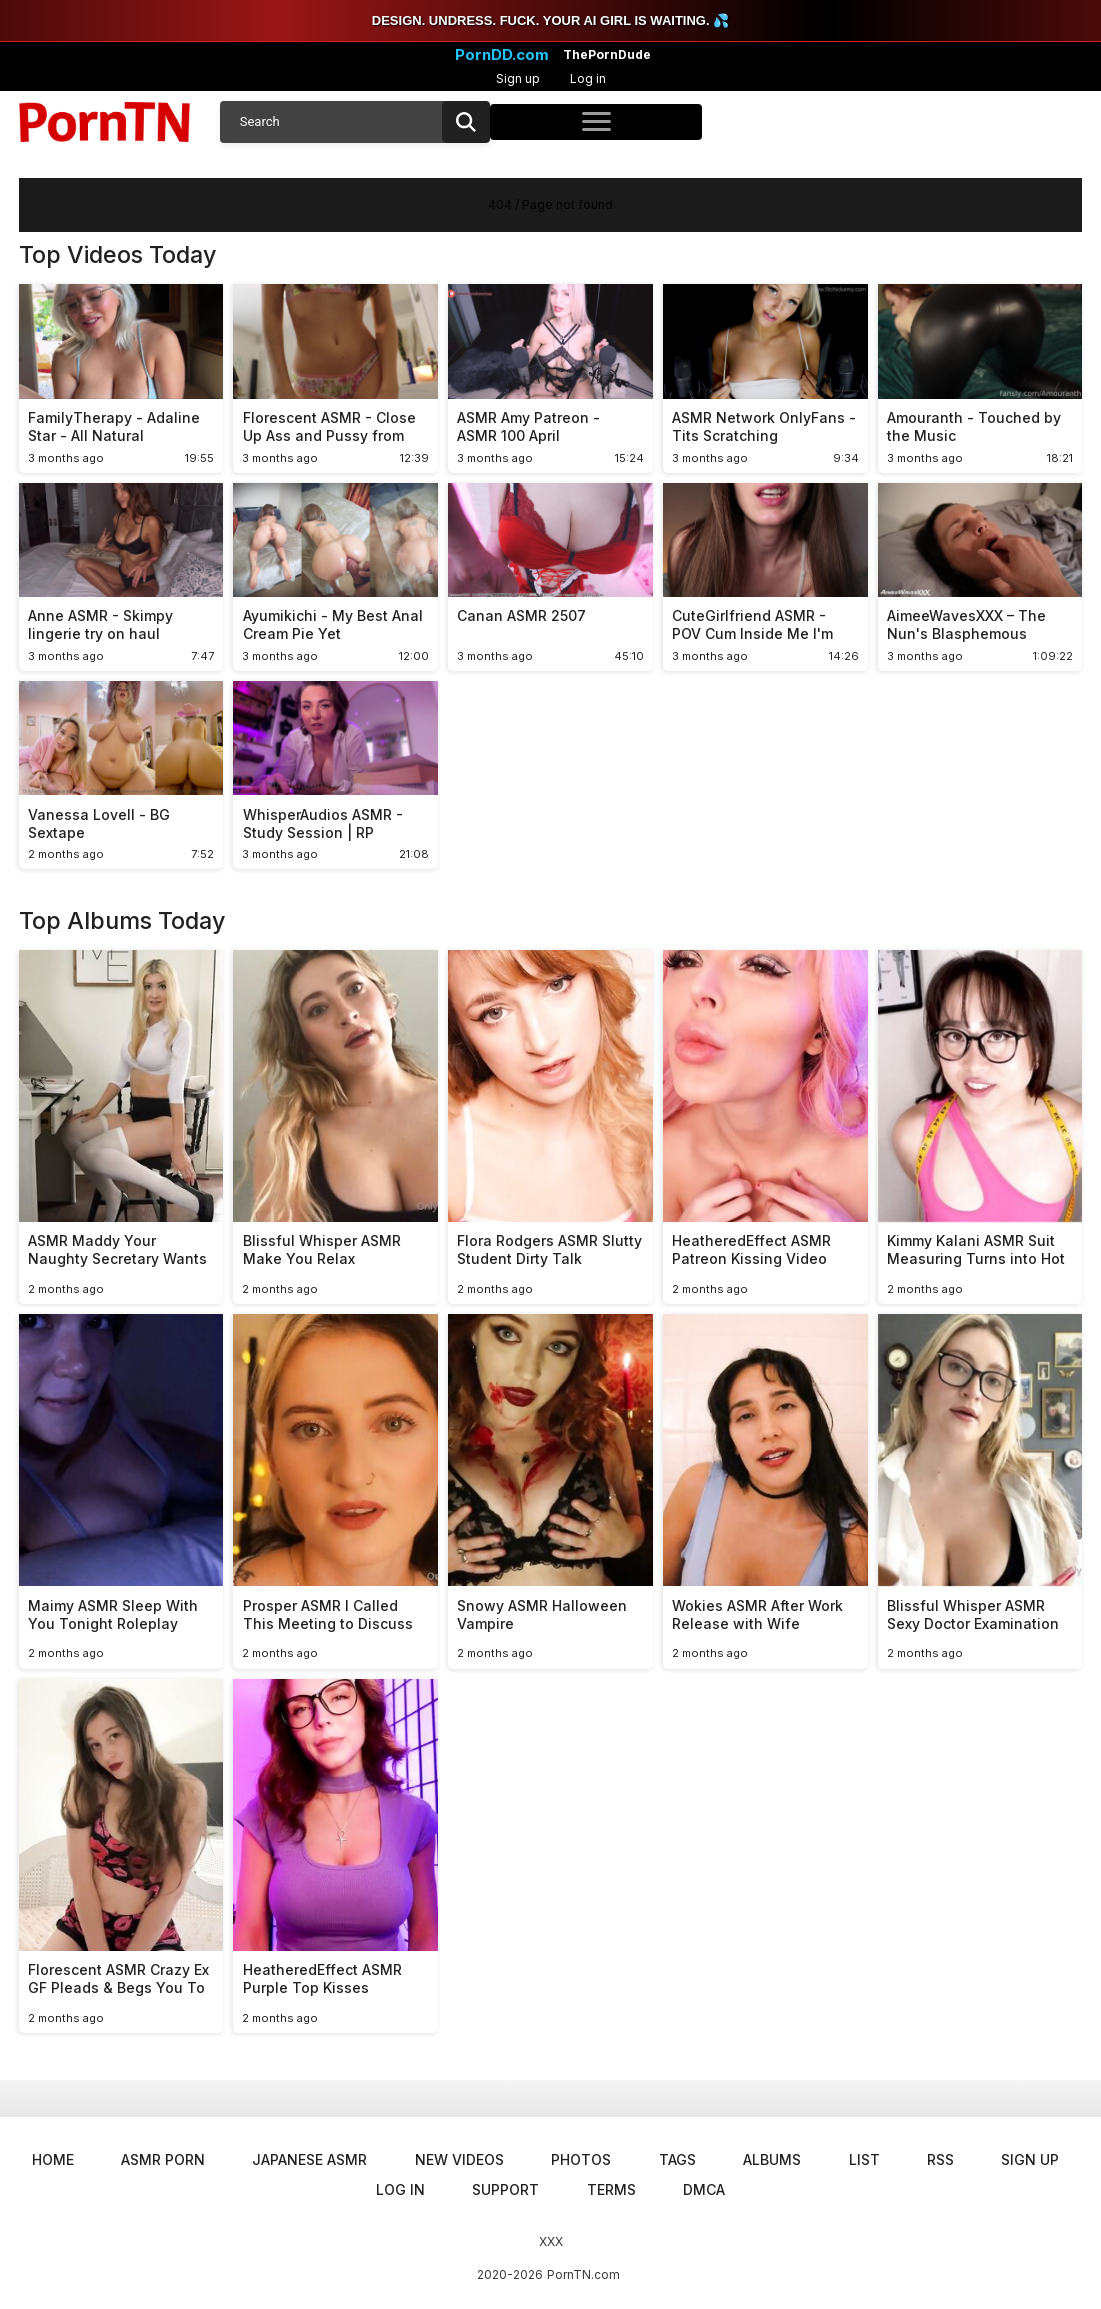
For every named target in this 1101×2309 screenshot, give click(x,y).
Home (53, 2159)
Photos (581, 2159)
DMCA (704, 2189)
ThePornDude (607, 55)
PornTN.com (583, 2274)
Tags (677, 2159)
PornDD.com (502, 55)
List (864, 2159)
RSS (940, 2159)
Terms (611, 2189)
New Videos (459, 2159)
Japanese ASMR (309, 2159)
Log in (588, 78)
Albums (772, 2159)
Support (505, 2189)
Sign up (518, 78)
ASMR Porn (163, 2159)
